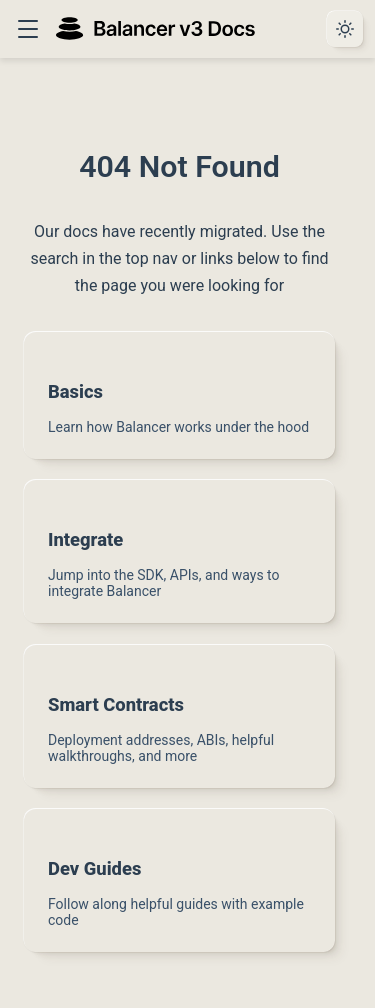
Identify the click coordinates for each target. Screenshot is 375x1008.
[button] (27, 28)
